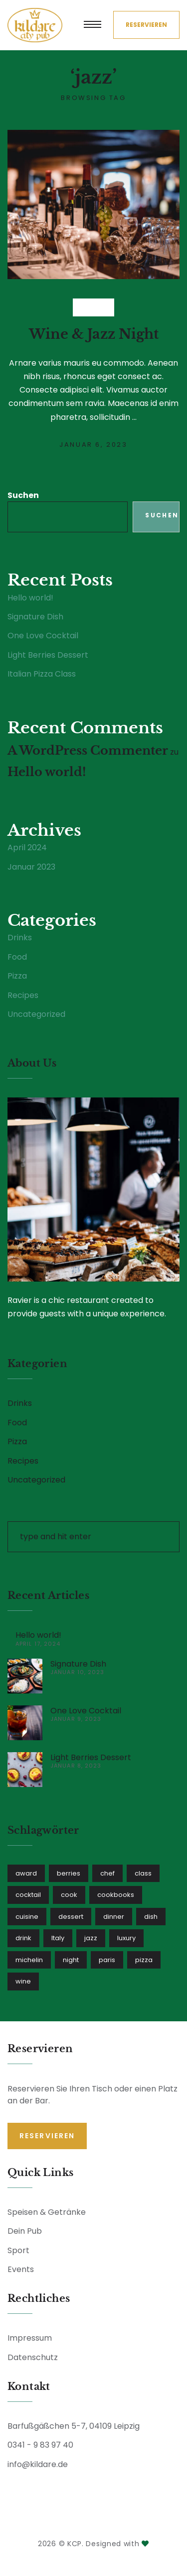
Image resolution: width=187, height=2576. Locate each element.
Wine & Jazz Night (94, 334)
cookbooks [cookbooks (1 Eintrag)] (115, 1895)
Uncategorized (36, 1014)
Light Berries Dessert (47, 655)
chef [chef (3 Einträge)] (107, 1873)
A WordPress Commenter (87, 750)
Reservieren (146, 24)
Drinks (93, 307)
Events (20, 2269)
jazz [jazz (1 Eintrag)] (90, 1938)
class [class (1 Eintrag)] (143, 1873)
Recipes (22, 995)
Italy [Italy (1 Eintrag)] (57, 1938)
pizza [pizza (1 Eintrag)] (144, 1960)
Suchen (23, 495)
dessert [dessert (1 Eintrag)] (70, 1916)
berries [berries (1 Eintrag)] (68, 1873)
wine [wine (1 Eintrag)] (23, 1981)
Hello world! (30, 597)
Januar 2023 (31, 867)
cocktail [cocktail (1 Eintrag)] (28, 1895)
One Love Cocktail (42, 636)
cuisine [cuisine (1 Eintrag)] (26, 1916)
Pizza (17, 976)
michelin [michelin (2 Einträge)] (29, 1960)
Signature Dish (35, 616)
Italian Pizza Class (41, 674)
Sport (18, 2250)
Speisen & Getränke (46, 2212)
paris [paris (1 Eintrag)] (107, 1960)
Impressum (29, 2338)
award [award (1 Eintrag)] (26, 1873)
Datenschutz (32, 2357)
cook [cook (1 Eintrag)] (69, 1895)
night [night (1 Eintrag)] (71, 1960)
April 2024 (27, 848)
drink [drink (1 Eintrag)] (23, 1938)
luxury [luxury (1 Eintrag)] (126, 1938)
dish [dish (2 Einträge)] (151, 1916)
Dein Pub (24, 2231)
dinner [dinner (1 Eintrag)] (113, 1916)
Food (17, 957)
